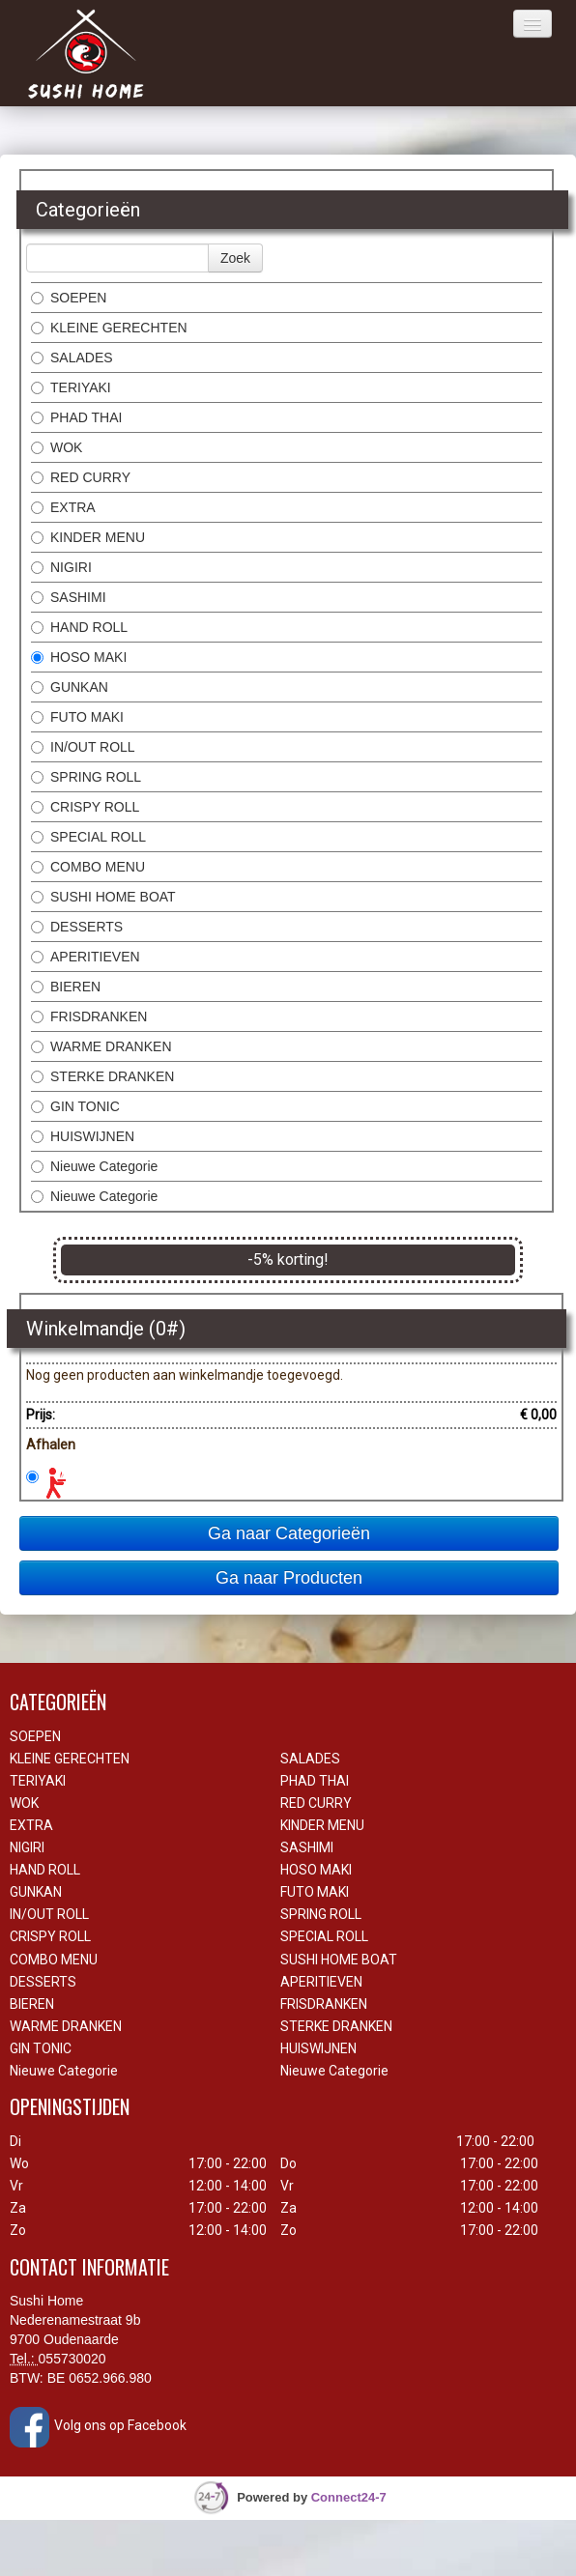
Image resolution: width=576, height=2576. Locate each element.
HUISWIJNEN (82, 1136)
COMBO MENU (88, 866)
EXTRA (63, 507)
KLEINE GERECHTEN (109, 327)
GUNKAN (69, 687)
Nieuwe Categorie (94, 1166)
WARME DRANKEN (101, 1046)
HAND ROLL (79, 627)
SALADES (72, 357)
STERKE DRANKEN (102, 1076)
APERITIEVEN (85, 956)
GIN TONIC (75, 1106)
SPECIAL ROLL (88, 836)
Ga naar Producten (289, 1578)
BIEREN (66, 986)
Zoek (235, 258)
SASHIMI (68, 597)
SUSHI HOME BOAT (103, 896)
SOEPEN (68, 297)
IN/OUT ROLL (83, 747)
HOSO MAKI (79, 657)
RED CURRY (80, 477)
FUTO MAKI (77, 717)
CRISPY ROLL (85, 807)
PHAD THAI (76, 417)
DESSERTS (77, 926)
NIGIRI (61, 567)
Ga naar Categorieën (289, 1533)
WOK (56, 447)
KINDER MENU (88, 537)
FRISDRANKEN (89, 1016)
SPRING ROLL (86, 777)
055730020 (72, 2358)
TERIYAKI (71, 387)
